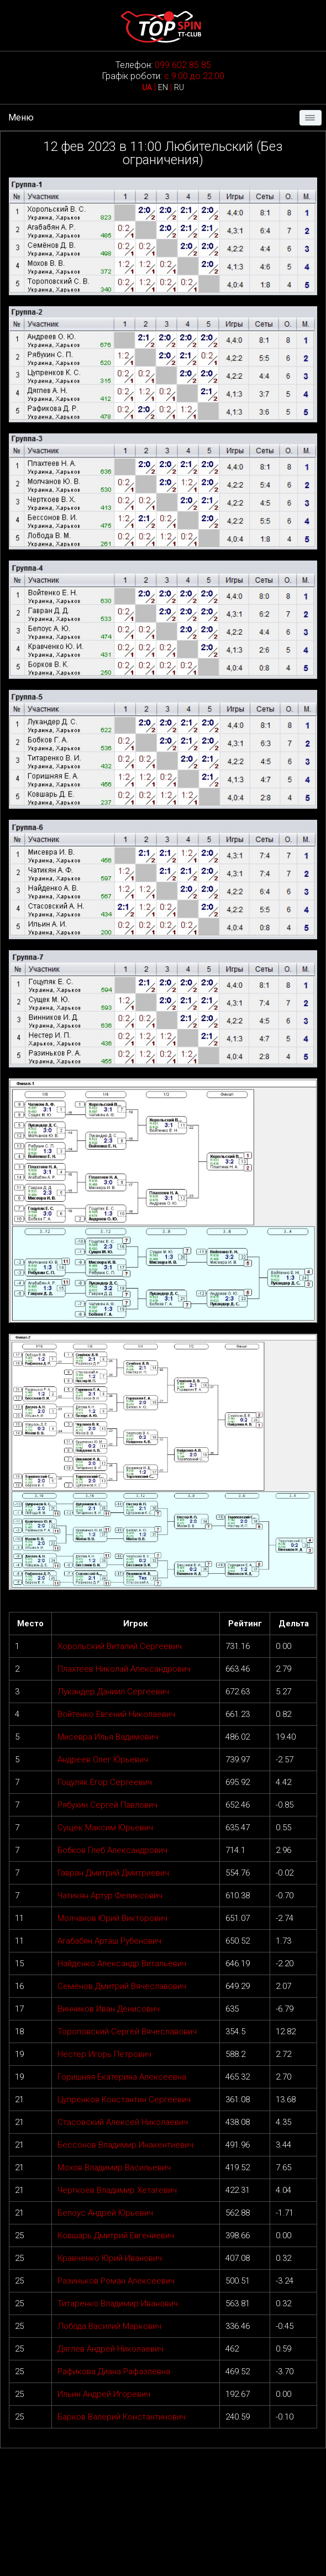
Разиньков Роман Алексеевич (116, 2281)
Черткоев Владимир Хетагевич (117, 2190)
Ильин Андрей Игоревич (103, 2394)
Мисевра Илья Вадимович (107, 1737)
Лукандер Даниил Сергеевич (113, 1692)
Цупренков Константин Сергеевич (124, 2099)
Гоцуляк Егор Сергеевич (104, 1782)
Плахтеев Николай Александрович (124, 1669)
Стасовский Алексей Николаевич (122, 2122)
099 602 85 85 (183, 65)
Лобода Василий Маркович (109, 2326)
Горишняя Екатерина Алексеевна (121, 2077)
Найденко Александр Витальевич (121, 1963)
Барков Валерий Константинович (121, 2417)
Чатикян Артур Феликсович (109, 1895)
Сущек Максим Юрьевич (105, 1827)
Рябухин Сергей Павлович (107, 1805)
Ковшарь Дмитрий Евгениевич (115, 2235)
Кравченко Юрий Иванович (109, 2258)
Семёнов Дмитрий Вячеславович (121, 1986)
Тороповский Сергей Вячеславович (127, 2031)
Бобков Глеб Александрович (112, 1850)
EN (163, 87)
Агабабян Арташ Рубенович (109, 1941)
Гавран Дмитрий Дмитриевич (113, 1873)
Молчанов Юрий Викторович (112, 1918)
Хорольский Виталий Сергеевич (119, 1646)
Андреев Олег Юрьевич (102, 1760)
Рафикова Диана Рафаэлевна (113, 2371)
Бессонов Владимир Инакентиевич (125, 2145)
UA (147, 87)
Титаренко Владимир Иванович (117, 2303)
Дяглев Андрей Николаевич (110, 2349)
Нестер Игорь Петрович (104, 2054)
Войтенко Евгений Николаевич (116, 1714)
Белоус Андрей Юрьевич (105, 2213)
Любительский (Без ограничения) (203, 153)
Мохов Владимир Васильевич (114, 2167)
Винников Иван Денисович (108, 2009)
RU (179, 87)
